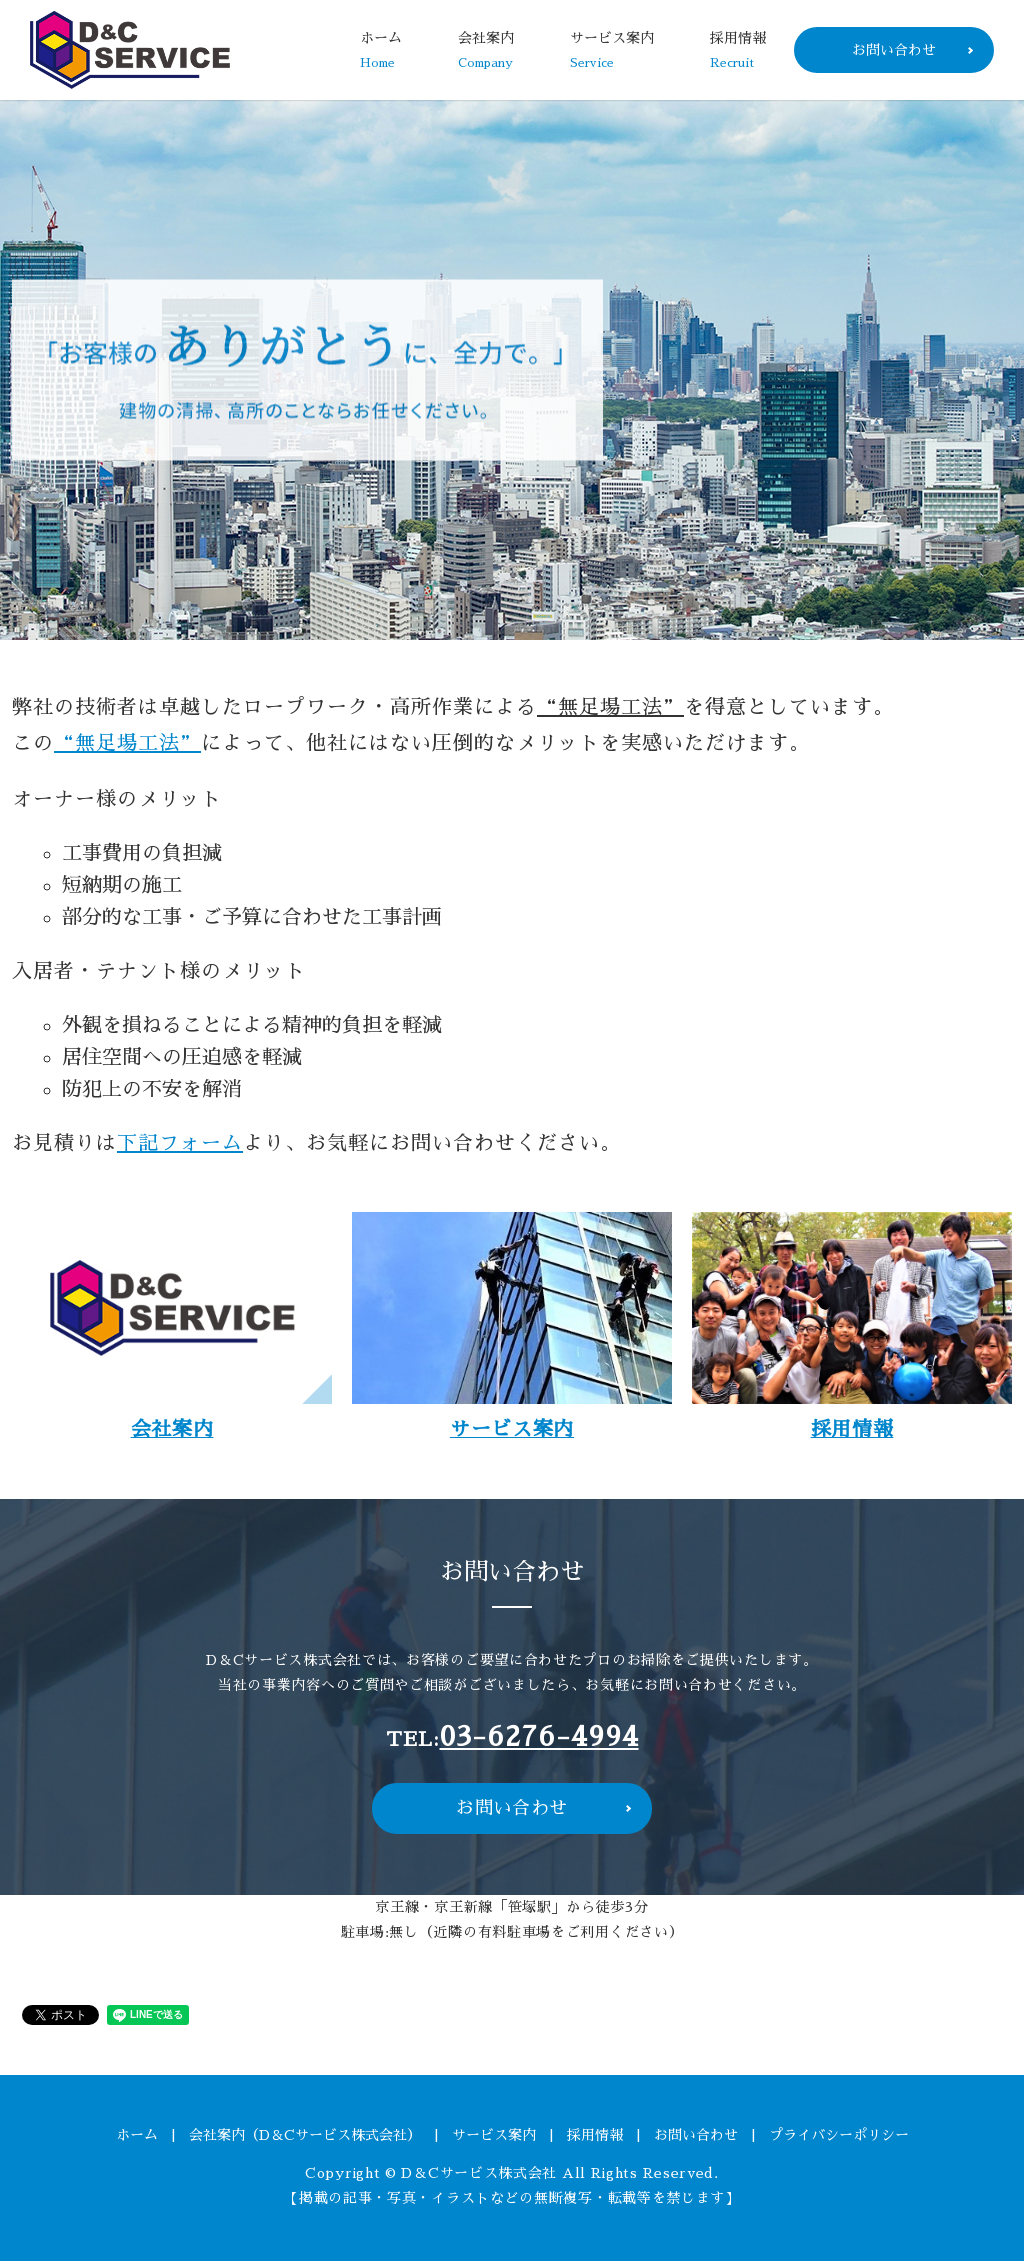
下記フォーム (180, 1143)
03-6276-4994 (539, 1737)
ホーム (381, 51)
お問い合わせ (894, 50)
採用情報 (738, 51)
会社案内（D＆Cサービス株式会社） (305, 2135)
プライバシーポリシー (839, 2135)
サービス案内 (612, 51)
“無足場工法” (127, 743)
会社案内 (486, 51)
